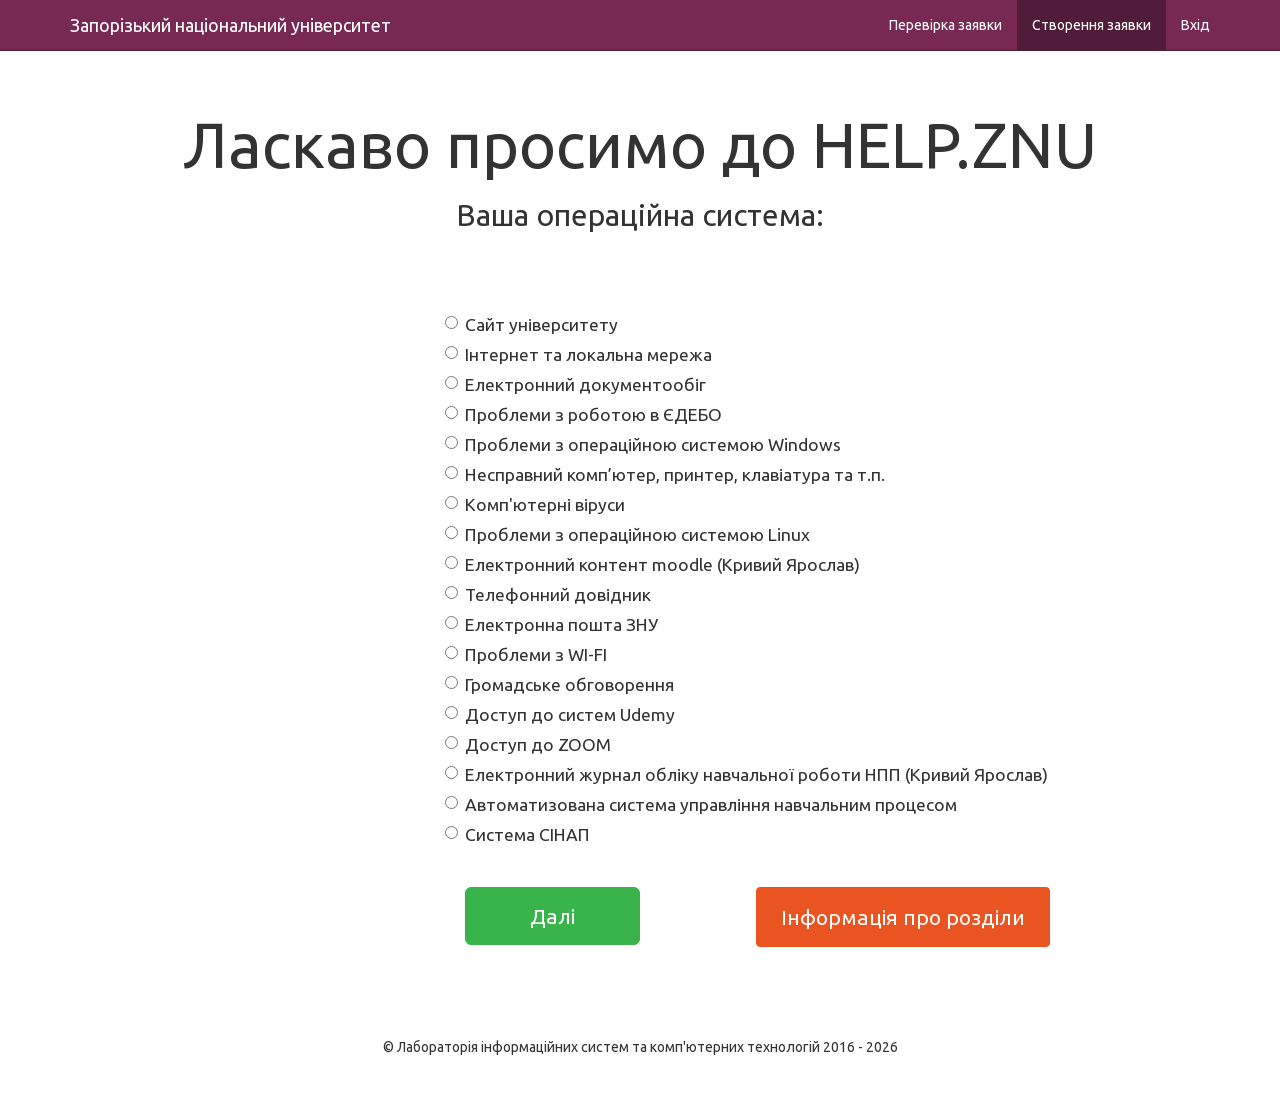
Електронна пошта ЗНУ (551, 624)
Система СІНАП (517, 834)
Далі (552, 916)
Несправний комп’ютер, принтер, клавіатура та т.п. (665, 474)
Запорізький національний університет (230, 25)
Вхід (1195, 25)
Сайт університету (531, 324)
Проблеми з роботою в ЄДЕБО (583, 414)
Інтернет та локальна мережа (578, 354)
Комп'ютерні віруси (535, 504)
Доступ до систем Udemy (560, 714)
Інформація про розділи (903, 917)
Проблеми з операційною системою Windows (643, 444)
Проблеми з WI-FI (526, 654)
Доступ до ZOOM (528, 744)
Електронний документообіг (575, 384)
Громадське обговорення (559, 684)
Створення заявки (1091, 25)
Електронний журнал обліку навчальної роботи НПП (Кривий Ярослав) (746, 774)
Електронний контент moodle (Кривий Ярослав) (652, 564)
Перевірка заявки (945, 25)
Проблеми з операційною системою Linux (627, 534)
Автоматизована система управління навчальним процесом (701, 804)
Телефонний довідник (548, 594)
